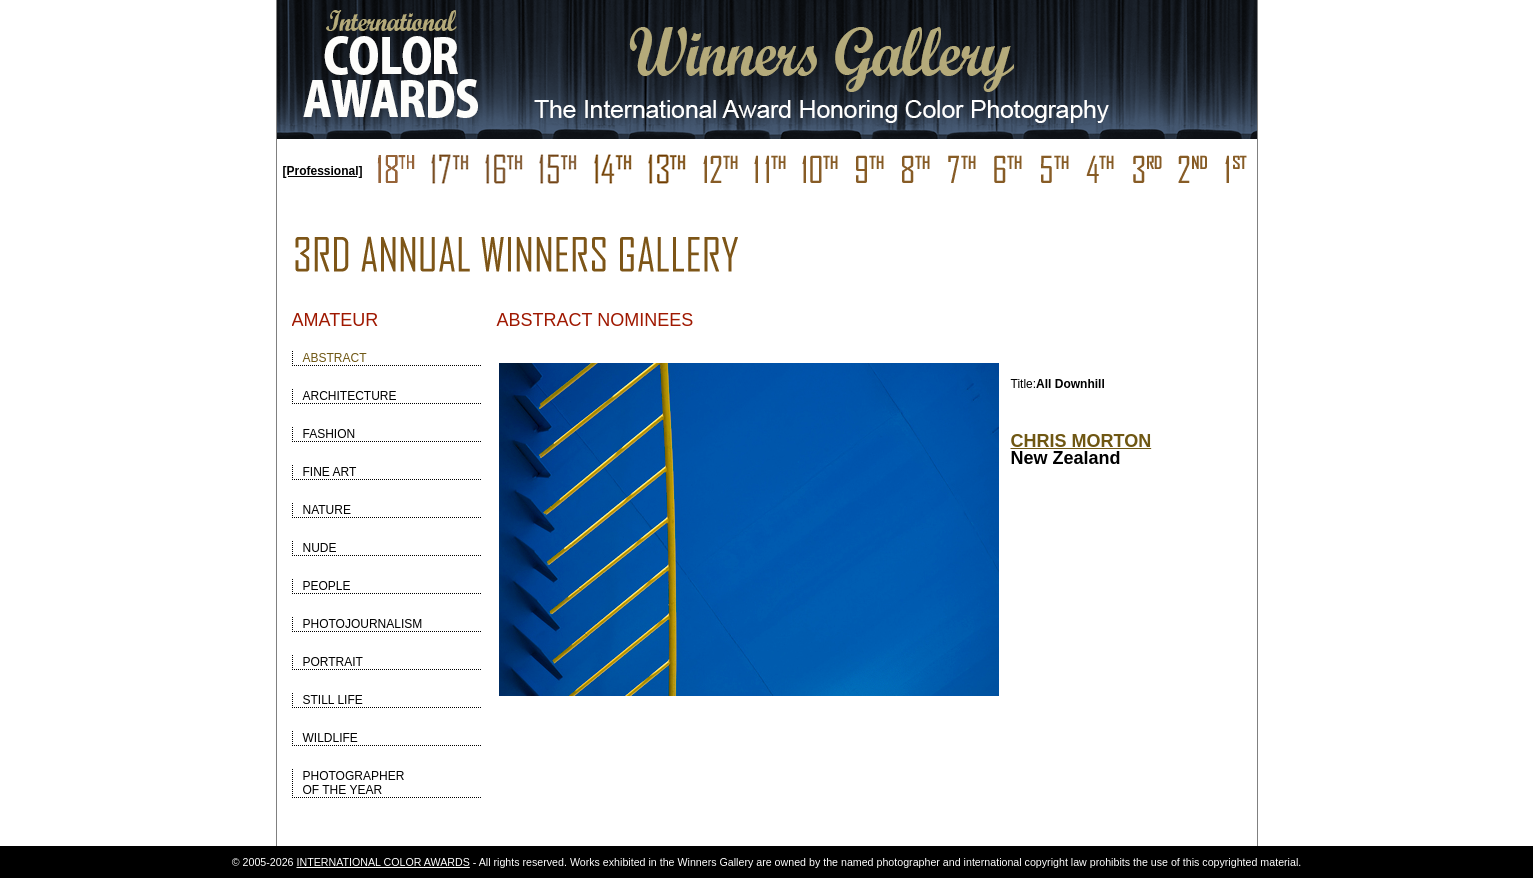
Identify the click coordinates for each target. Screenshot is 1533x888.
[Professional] (323, 171)
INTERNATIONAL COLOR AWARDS (383, 862)
